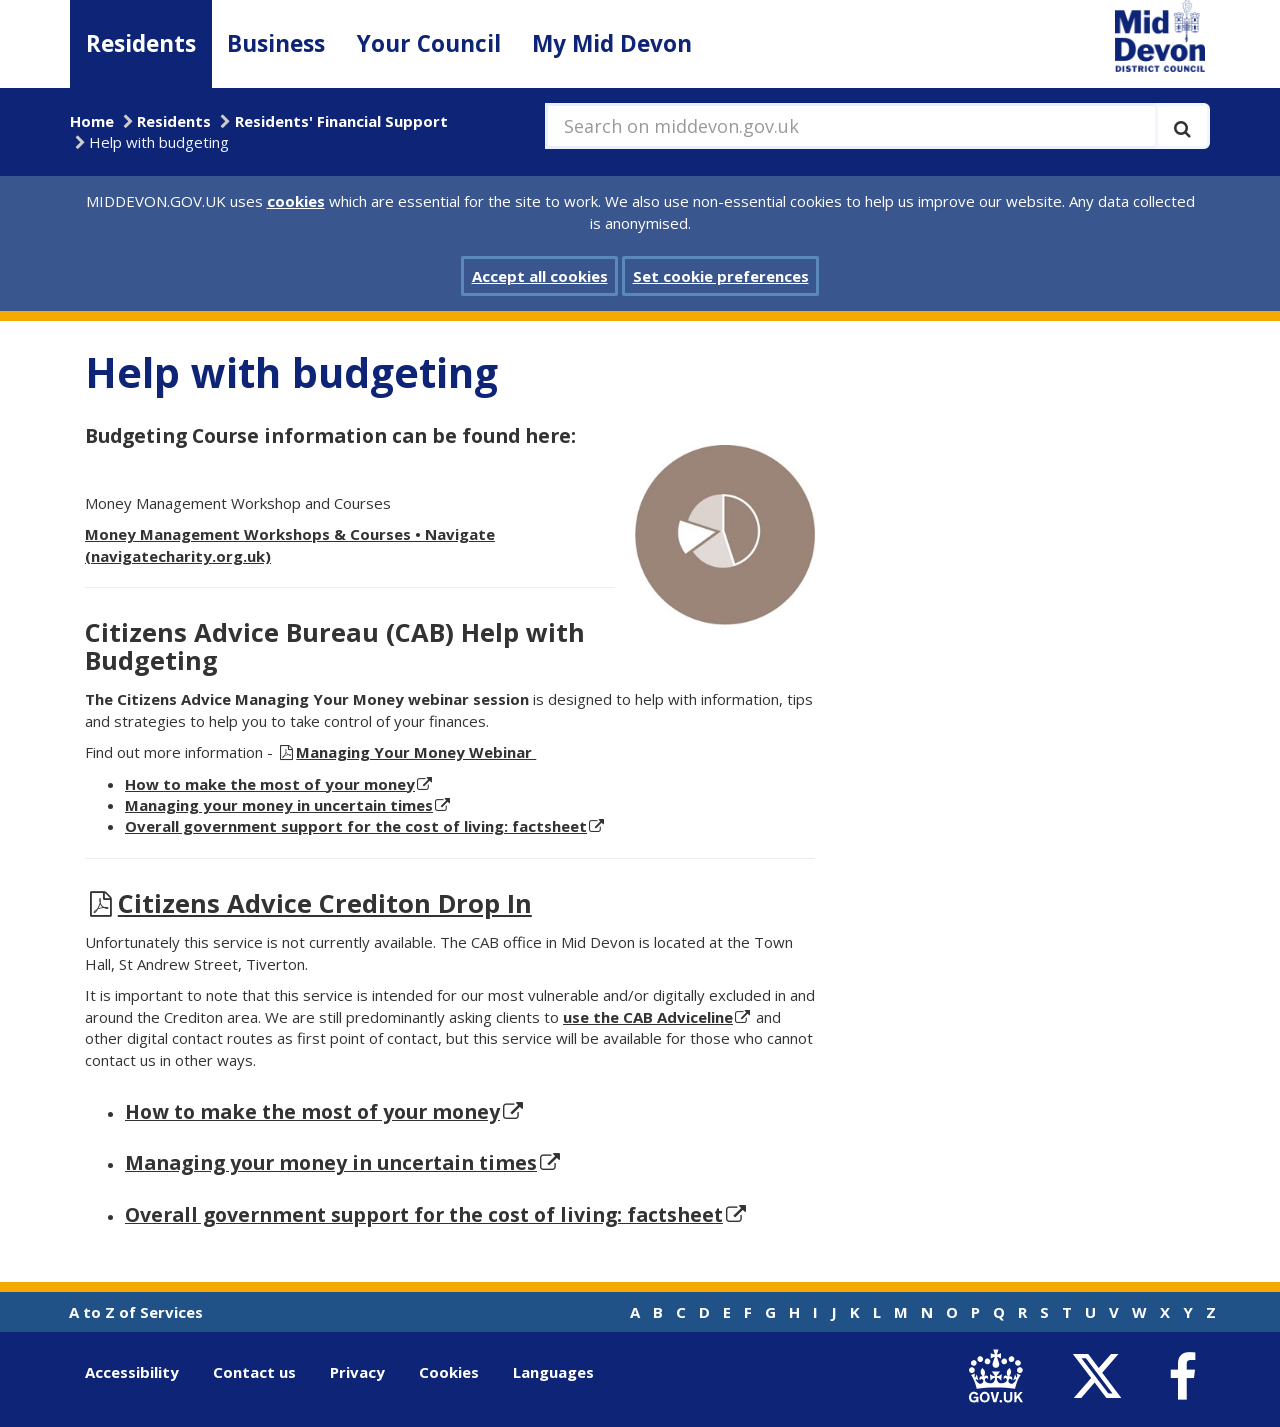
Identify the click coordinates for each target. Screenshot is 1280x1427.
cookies (296, 201)
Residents (141, 43)
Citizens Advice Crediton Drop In (325, 903)
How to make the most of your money (312, 1111)
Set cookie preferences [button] (721, 276)
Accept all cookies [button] (540, 276)
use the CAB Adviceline (648, 1017)
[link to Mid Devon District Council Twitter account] (1101, 1376)
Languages (553, 1372)
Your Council (429, 43)
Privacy (357, 1372)
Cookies (449, 1372)
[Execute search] (1182, 126)
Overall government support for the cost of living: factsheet (356, 826)
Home (92, 121)
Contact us (254, 1372)
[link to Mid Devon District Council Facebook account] (1182, 1377)
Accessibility (132, 1372)
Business (276, 43)
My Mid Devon (612, 43)
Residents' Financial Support (341, 121)
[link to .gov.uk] (1000, 1376)
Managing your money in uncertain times (279, 805)
